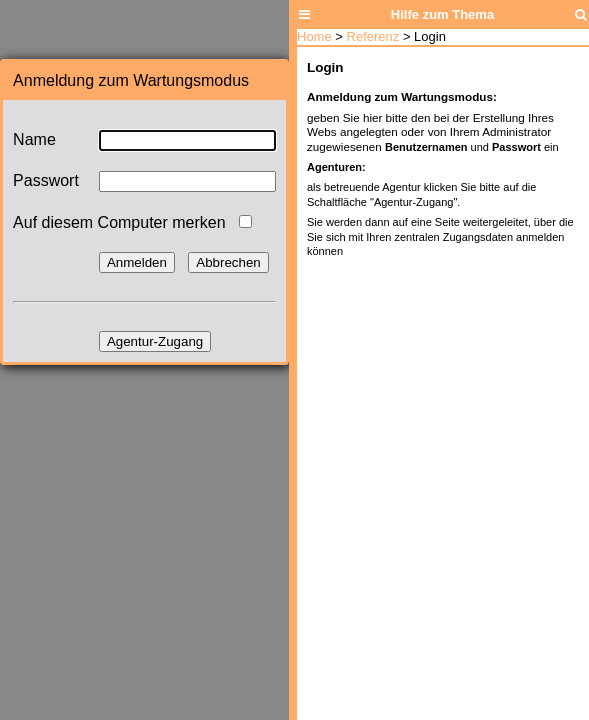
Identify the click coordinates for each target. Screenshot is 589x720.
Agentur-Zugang (155, 341)
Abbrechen (228, 262)
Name (34, 139)
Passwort (46, 180)
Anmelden (137, 262)
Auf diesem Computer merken (119, 222)
